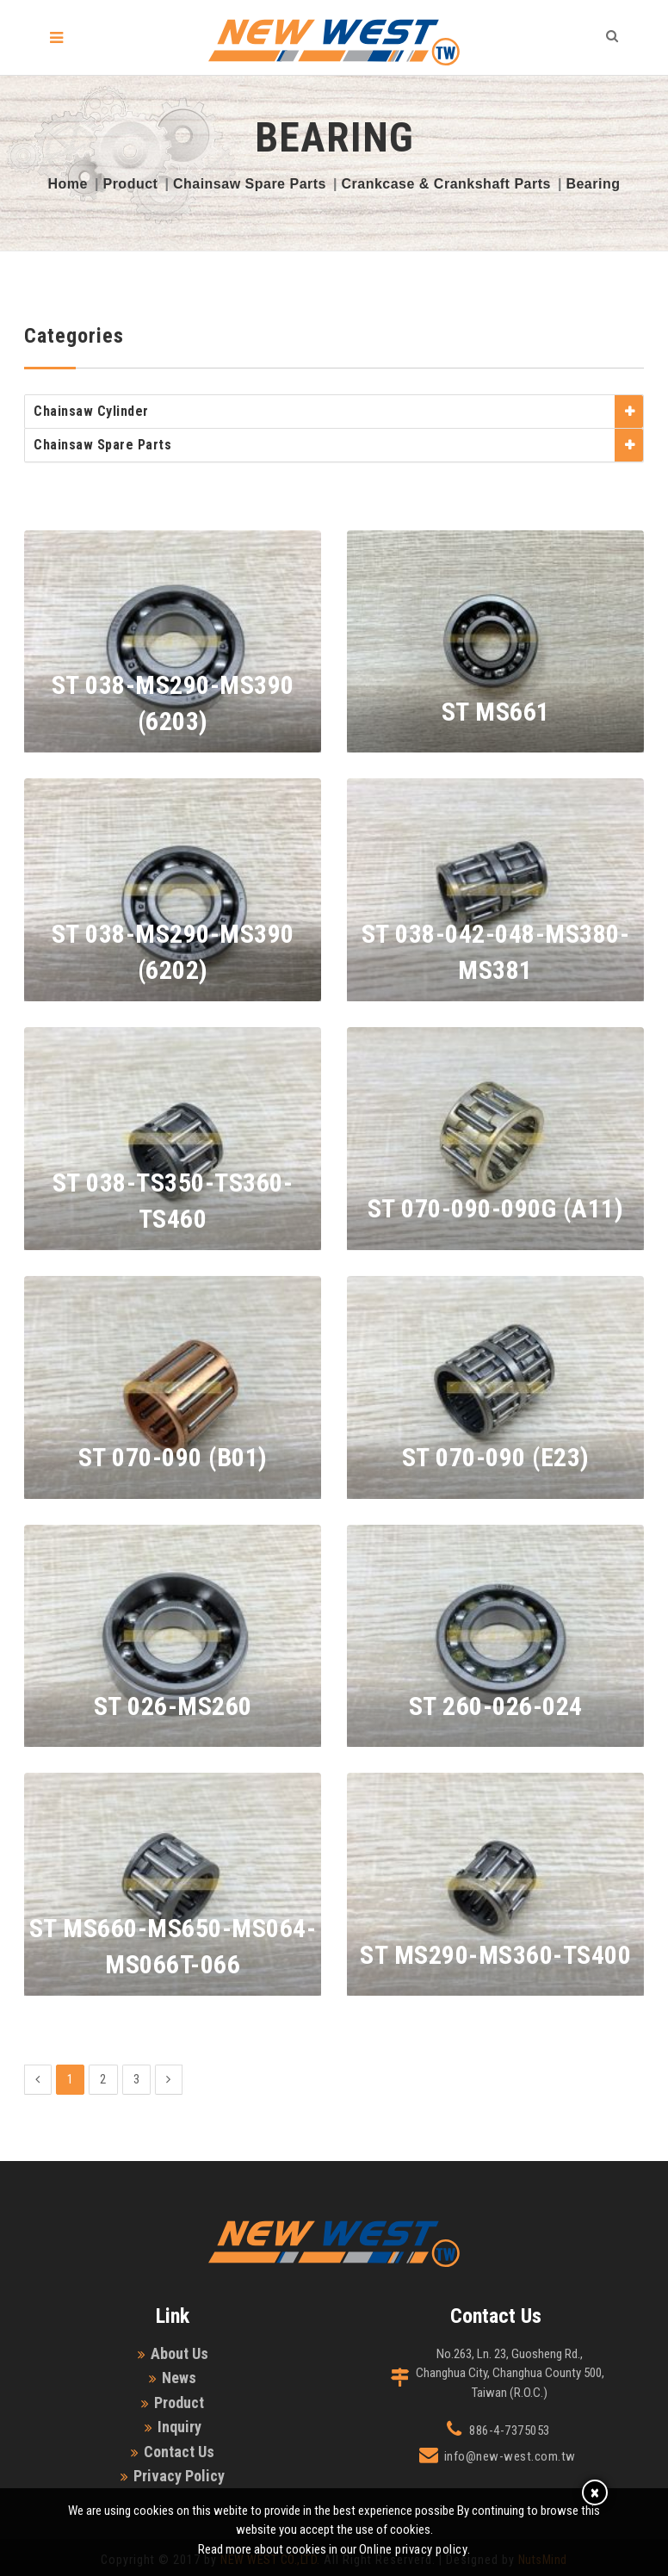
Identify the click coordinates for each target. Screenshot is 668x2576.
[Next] (168, 2080)
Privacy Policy (179, 2476)
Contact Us (179, 2452)
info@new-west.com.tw (510, 2456)
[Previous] (38, 2080)
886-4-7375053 (509, 2430)
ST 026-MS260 (173, 1706)
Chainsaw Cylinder (91, 411)
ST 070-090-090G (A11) (496, 1208)
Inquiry (179, 2427)
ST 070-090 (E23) (496, 1457)
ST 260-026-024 (496, 1706)
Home (68, 183)
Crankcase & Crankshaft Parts (445, 183)
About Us (179, 2353)
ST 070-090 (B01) (173, 1457)
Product (130, 183)
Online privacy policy (413, 2549)
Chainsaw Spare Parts (249, 183)
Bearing (593, 183)
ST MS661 (496, 712)
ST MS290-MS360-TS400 (495, 1955)
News (179, 2378)
